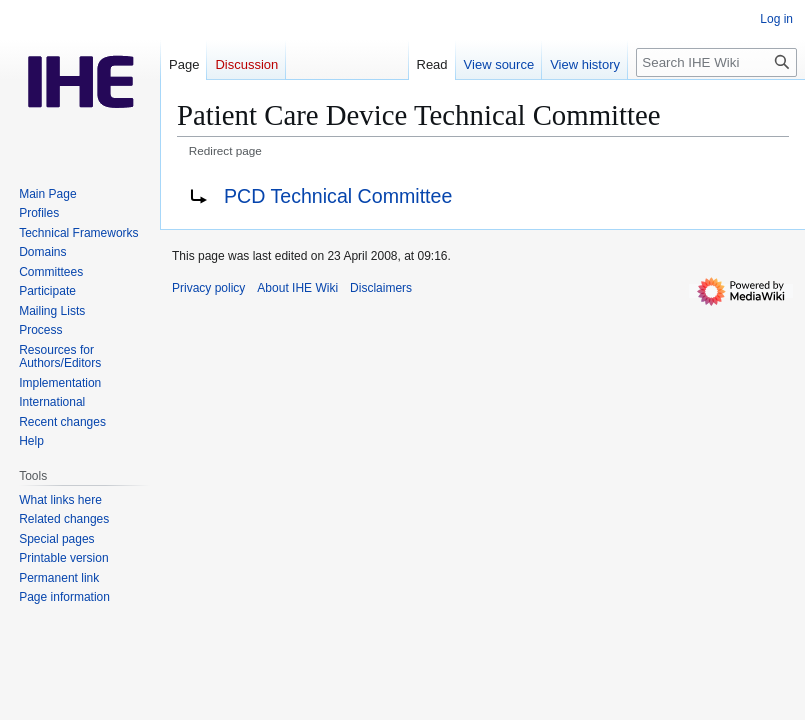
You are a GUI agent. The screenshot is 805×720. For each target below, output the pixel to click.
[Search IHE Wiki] (716, 62)
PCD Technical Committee (338, 196)
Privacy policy (208, 288)
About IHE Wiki (297, 288)
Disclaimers (381, 288)
